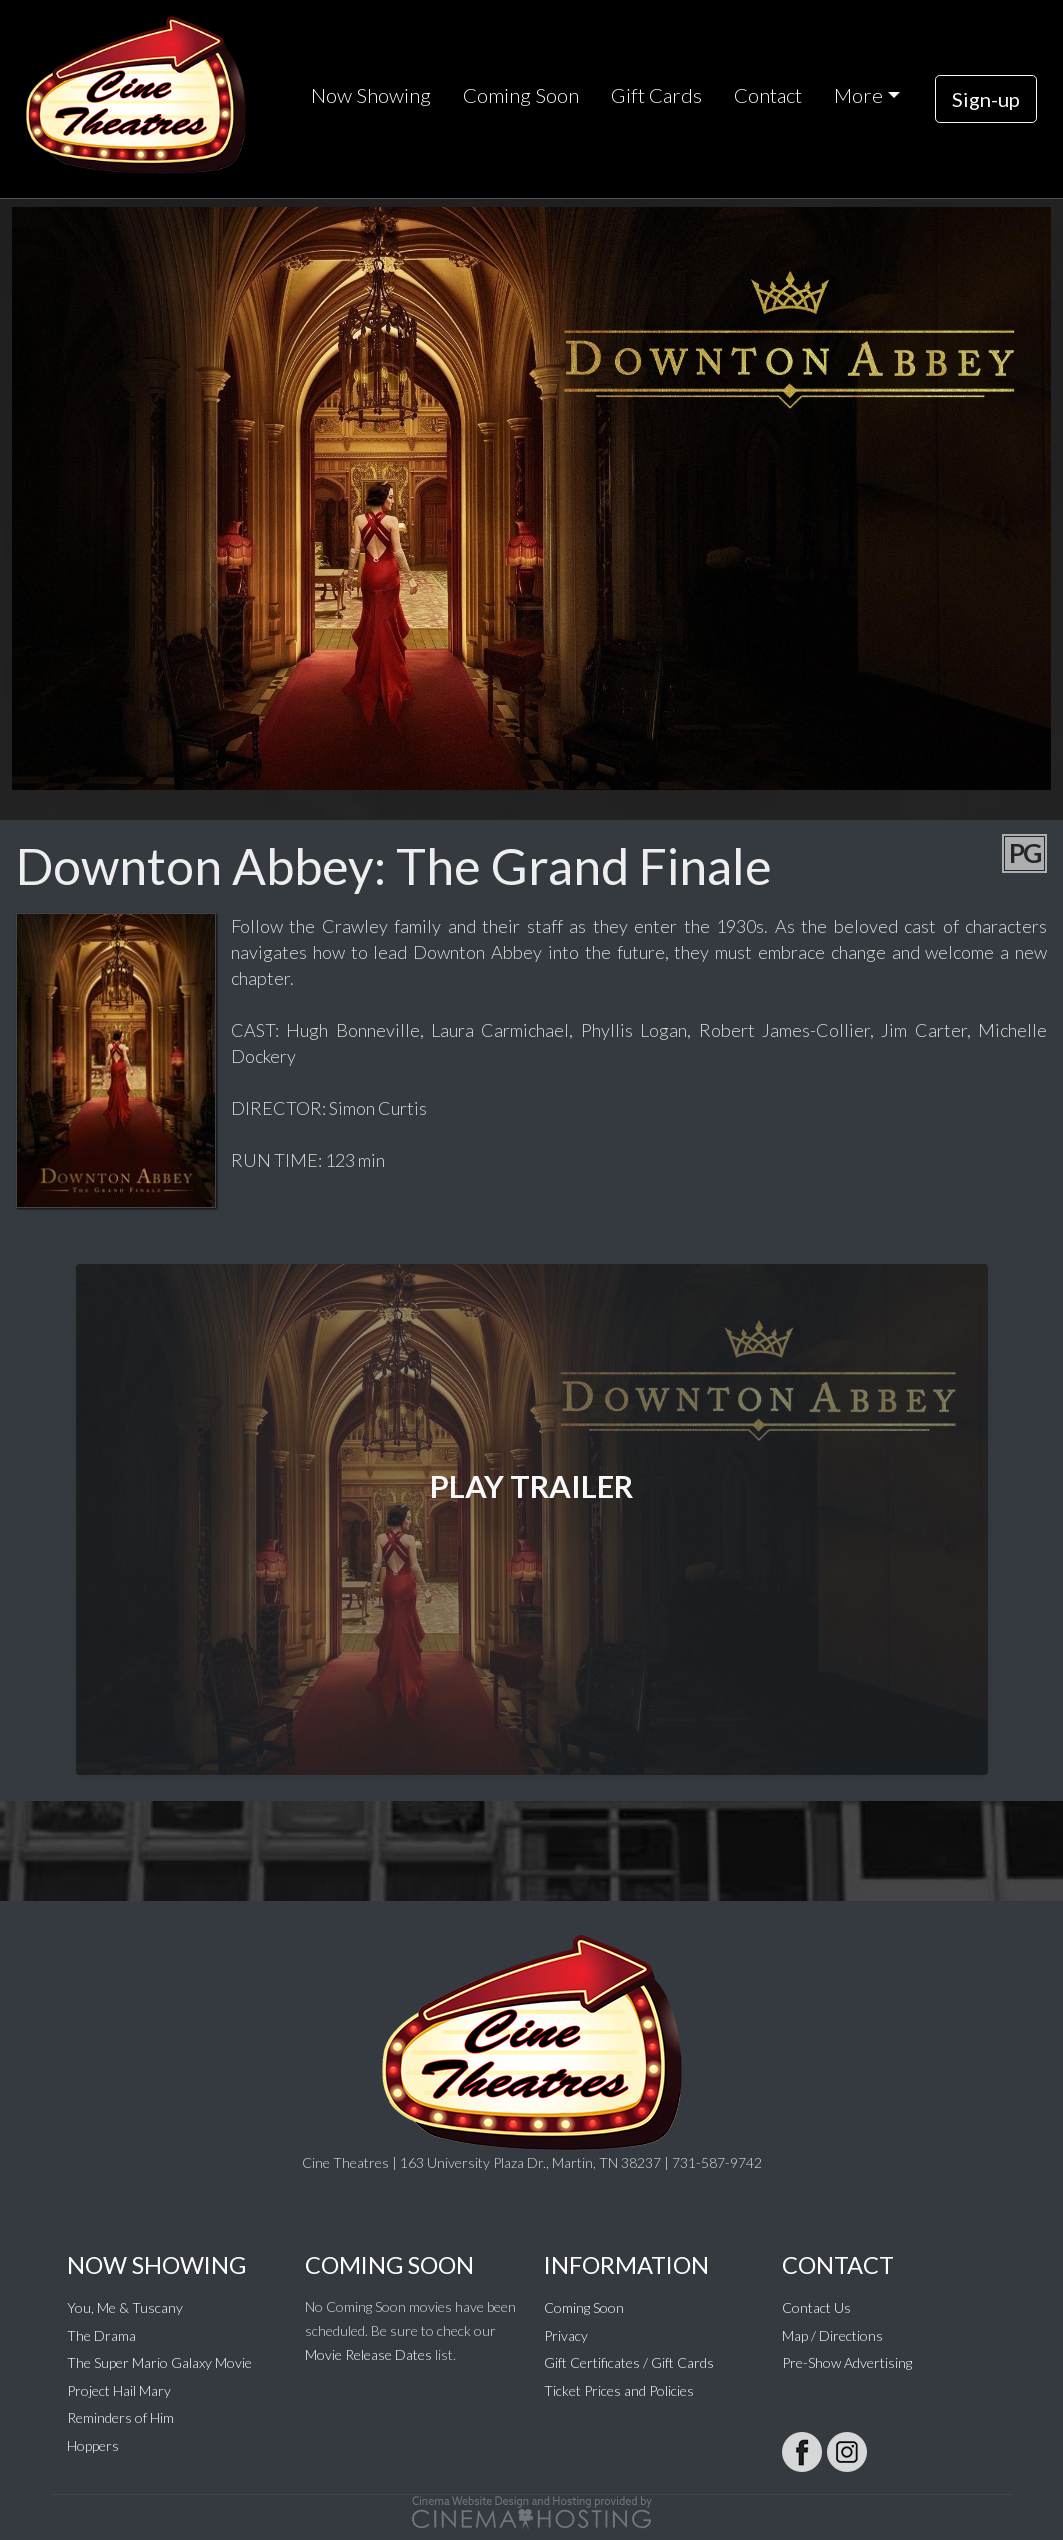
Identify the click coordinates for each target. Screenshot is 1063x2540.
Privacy (566, 2335)
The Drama (101, 2335)
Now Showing (371, 95)
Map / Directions (832, 2335)
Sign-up (986, 99)
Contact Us (816, 2307)
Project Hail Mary (119, 2390)
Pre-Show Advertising (847, 2362)
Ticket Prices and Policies (619, 2390)
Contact (768, 95)
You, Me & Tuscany (125, 2307)
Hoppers (93, 2445)
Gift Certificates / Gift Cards (629, 2362)
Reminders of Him (120, 2417)
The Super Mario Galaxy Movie (159, 2362)
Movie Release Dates (368, 2354)
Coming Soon (521, 95)
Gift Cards (656, 95)
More (858, 95)
